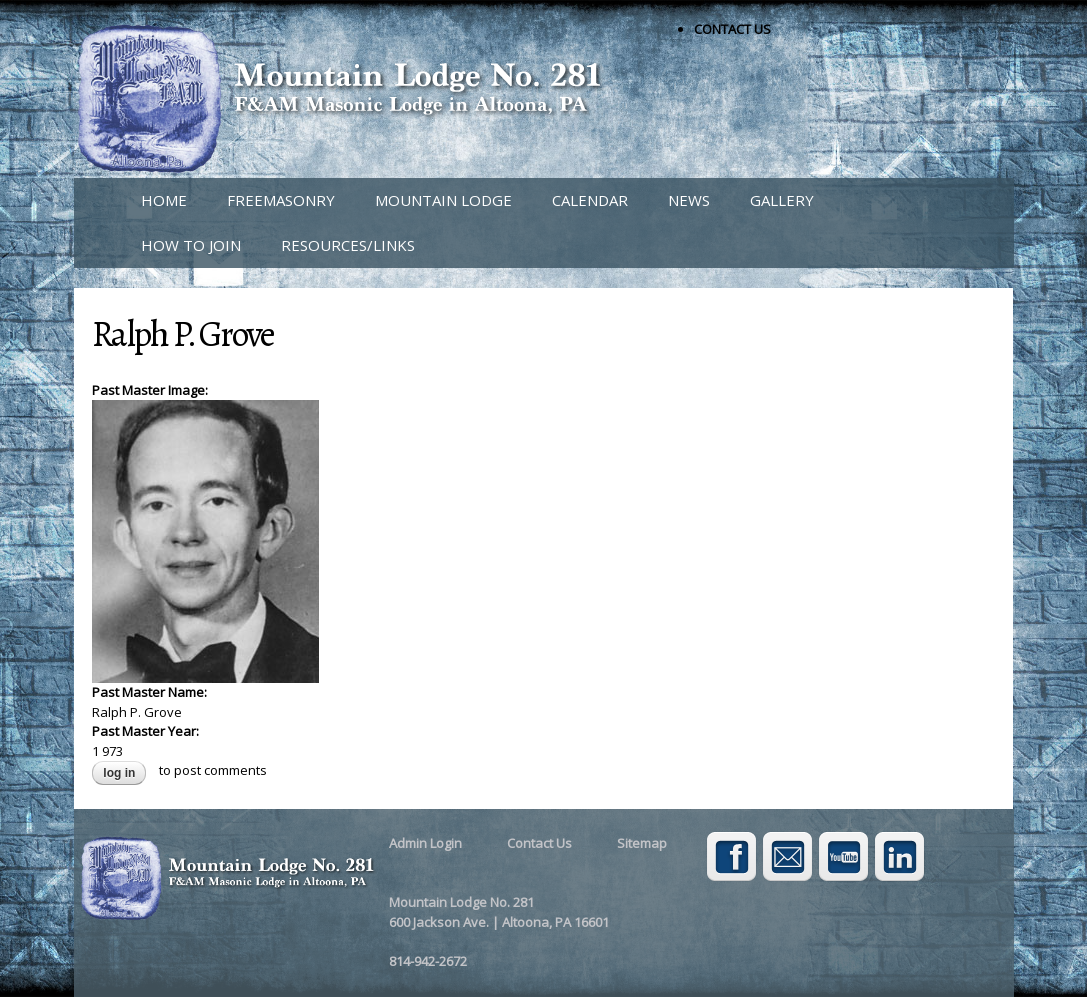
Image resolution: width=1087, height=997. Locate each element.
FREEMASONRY (281, 200)
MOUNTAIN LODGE (443, 200)
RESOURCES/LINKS (348, 245)
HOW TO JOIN (191, 245)
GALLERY (782, 200)
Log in (119, 773)
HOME (164, 200)
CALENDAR (590, 200)
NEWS (689, 200)
